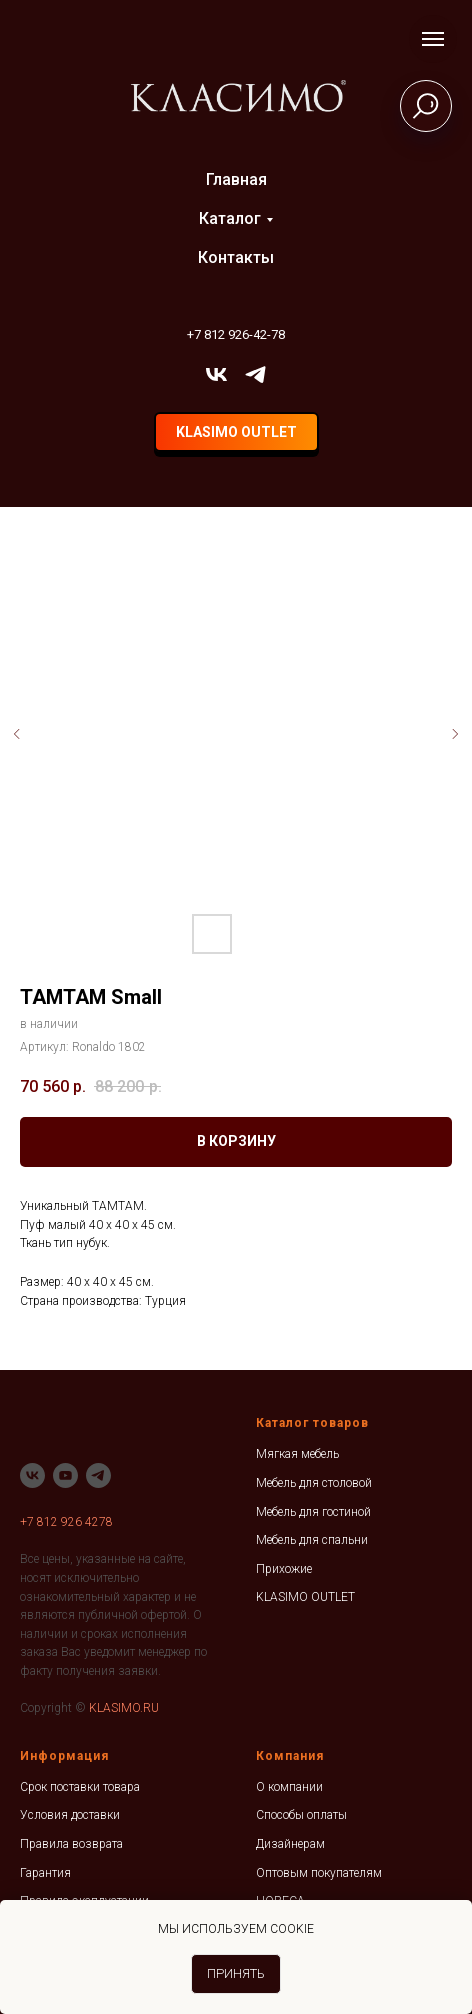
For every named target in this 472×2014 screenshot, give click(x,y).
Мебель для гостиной (313, 1512)
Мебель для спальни (312, 1540)
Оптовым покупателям (319, 1873)
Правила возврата (71, 1844)
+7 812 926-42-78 (236, 334)
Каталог (230, 218)
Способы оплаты (301, 1815)
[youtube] (65, 1475)
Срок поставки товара (80, 1787)
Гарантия (45, 1873)
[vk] (216, 374)
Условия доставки (70, 1815)
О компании (289, 1787)
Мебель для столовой (314, 1483)
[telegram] (255, 374)
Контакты (236, 257)
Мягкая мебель (297, 1454)
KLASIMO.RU (124, 1708)
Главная (236, 179)
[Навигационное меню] (433, 39)
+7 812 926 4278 (66, 1522)
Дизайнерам (290, 1844)
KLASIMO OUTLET (305, 1597)
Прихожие (284, 1569)
